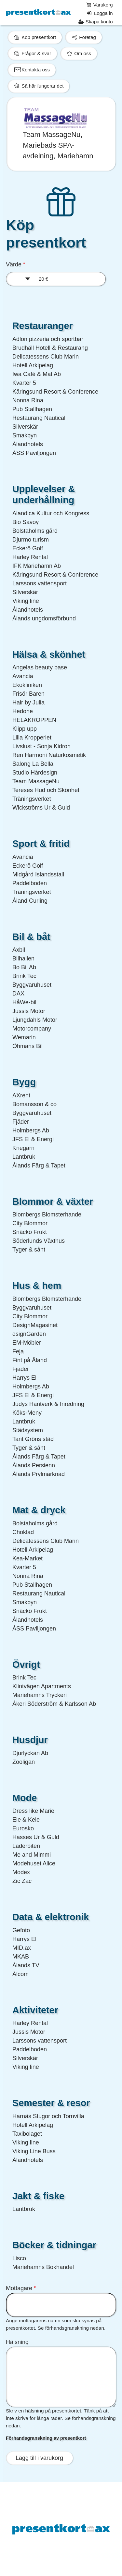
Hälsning (17, 2342)
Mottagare (19, 2288)
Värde (13, 264)
